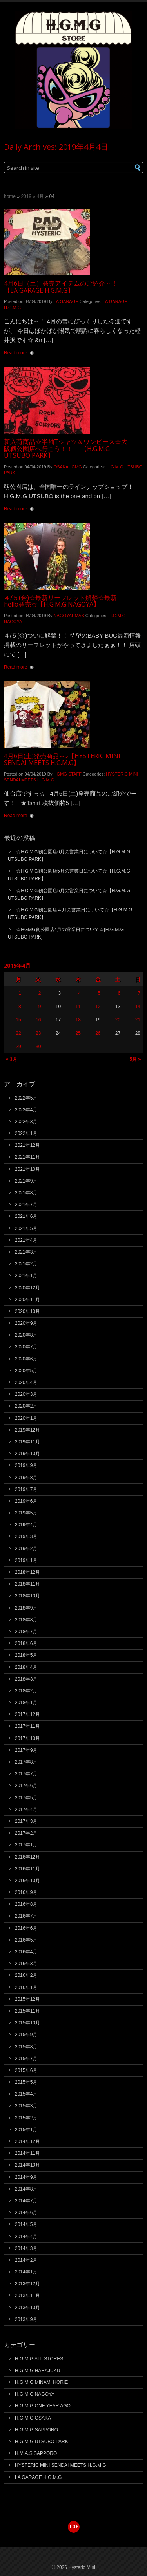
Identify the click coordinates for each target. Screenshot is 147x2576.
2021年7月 (26, 1204)
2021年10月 (27, 1169)
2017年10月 (27, 1738)
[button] (133, 167)
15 (18, 1020)
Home (10, 196)
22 (18, 1033)
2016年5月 (26, 1940)
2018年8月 (26, 1620)
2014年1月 (26, 2272)
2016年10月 (27, 1880)
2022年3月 (26, 1121)
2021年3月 (26, 1252)
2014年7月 (26, 2201)
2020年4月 (26, 1382)
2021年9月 (26, 1181)
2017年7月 (26, 1774)
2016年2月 (26, 1975)
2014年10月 (27, 2165)
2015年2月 (26, 2118)
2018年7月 (26, 1631)
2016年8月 (26, 1904)
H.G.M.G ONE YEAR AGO (43, 2406)
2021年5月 (26, 1228)
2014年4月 (26, 2236)
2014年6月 (26, 2212)
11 (77, 1006)
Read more (15, 353)
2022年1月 (26, 1133)
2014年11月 (27, 2153)
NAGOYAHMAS (69, 615)
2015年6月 (26, 2070)
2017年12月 (27, 1714)
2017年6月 (26, 1785)
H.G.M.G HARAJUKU (37, 2370)
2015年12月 (27, 1999)
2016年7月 (26, 1916)
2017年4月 (26, 1809)
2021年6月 (26, 1216)
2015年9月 (26, 2034)
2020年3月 (26, 1394)
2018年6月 (26, 1643)
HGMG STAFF (68, 774)
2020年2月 (26, 1406)
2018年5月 (26, 1655)
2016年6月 (26, 1928)
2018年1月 (26, 1702)
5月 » (135, 1059)
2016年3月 (26, 1963)
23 (38, 1033)
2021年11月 (27, 1157)
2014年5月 (26, 2224)
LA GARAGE (66, 301)
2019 (26, 196)
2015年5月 (26, 2082)
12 (97, 1006)
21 (137, 1020)
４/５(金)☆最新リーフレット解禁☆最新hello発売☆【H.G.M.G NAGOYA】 (60, 601)
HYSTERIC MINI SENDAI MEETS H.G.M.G (60, 2465)
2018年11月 (27, 1584)
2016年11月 (27, 1869)
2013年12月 (27, 2283)
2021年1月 (26, 1275)
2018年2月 (26, 1691)
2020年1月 (26, 1418)
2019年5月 (26, 1513)
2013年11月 (27, 2295)
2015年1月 (26, 2129)
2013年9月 (26, 2319)
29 (18, 1046)
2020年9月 (26, 1323)
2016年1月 (26, 1987)
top (73, 2526)
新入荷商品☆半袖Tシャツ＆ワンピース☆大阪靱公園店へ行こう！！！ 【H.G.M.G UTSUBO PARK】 (65, 448)
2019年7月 (26, 1489)
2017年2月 (26, 1833)
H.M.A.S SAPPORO (36, 2453)
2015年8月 (26, 2047)
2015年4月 (26, 2094)
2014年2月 (26, 2260)
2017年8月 (26, 1762)
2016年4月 (26, 1951)
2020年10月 (27, 1311)
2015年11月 (27, 2011)
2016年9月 (26, 1892)
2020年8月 (26, 1335)
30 (38, 1046)
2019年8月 (26, 1477)
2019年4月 (26, 1524)
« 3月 (11, 1059)
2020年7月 (26, 1346)
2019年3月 (26, 1536)
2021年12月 (27, 1145)
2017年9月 (26, 1750)
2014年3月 (26, 2248)
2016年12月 (27, 1857)
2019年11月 (27, 1442)
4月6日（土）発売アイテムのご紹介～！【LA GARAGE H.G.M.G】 (61, 287)
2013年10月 (27, 2307)
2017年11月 (27, 1726)
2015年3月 (26, 2105)
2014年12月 (27, 2141)
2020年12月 (27, 1288)
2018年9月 (26, 1608)
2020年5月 (26, 1370)
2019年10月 (27, 1453)
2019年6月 (26, 1501)
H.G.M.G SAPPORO (36, 2430)
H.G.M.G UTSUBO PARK (41, 2441)
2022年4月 (26, 1110)
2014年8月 (26, 2189)
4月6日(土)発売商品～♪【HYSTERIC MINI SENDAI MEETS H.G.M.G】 (62, 759)
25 (77, 1033)
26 (97, 1033)
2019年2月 (26, 1548)
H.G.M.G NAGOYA (34, 2394)
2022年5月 (26, 1098)
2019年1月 (26, 1560)
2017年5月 (26, 1797)
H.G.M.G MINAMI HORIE (41, 2382)
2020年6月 (26, 1359)
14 (137, 1006)
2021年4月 (26, 1240)
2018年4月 (26, 1667)
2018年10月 (27, 1596)
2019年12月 (27, 1430)
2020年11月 (27, 1299)
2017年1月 (26, 1845)
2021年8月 (26, 1192)
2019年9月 (26, 1465)
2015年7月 (26, 2058)
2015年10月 (27, 2023)
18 (77, 1020)
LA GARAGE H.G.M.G (38, 2477)
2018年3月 (26, 1679)
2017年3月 (26, 1821)
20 (117, 1020)
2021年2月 (26, 1264)
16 (38, 1020)
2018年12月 (27, 1572)
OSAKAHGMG (68, 466)
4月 (40, 196)
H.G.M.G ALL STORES (39, 2358)
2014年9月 (26, 2177)
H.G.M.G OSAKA (33, 2418)
